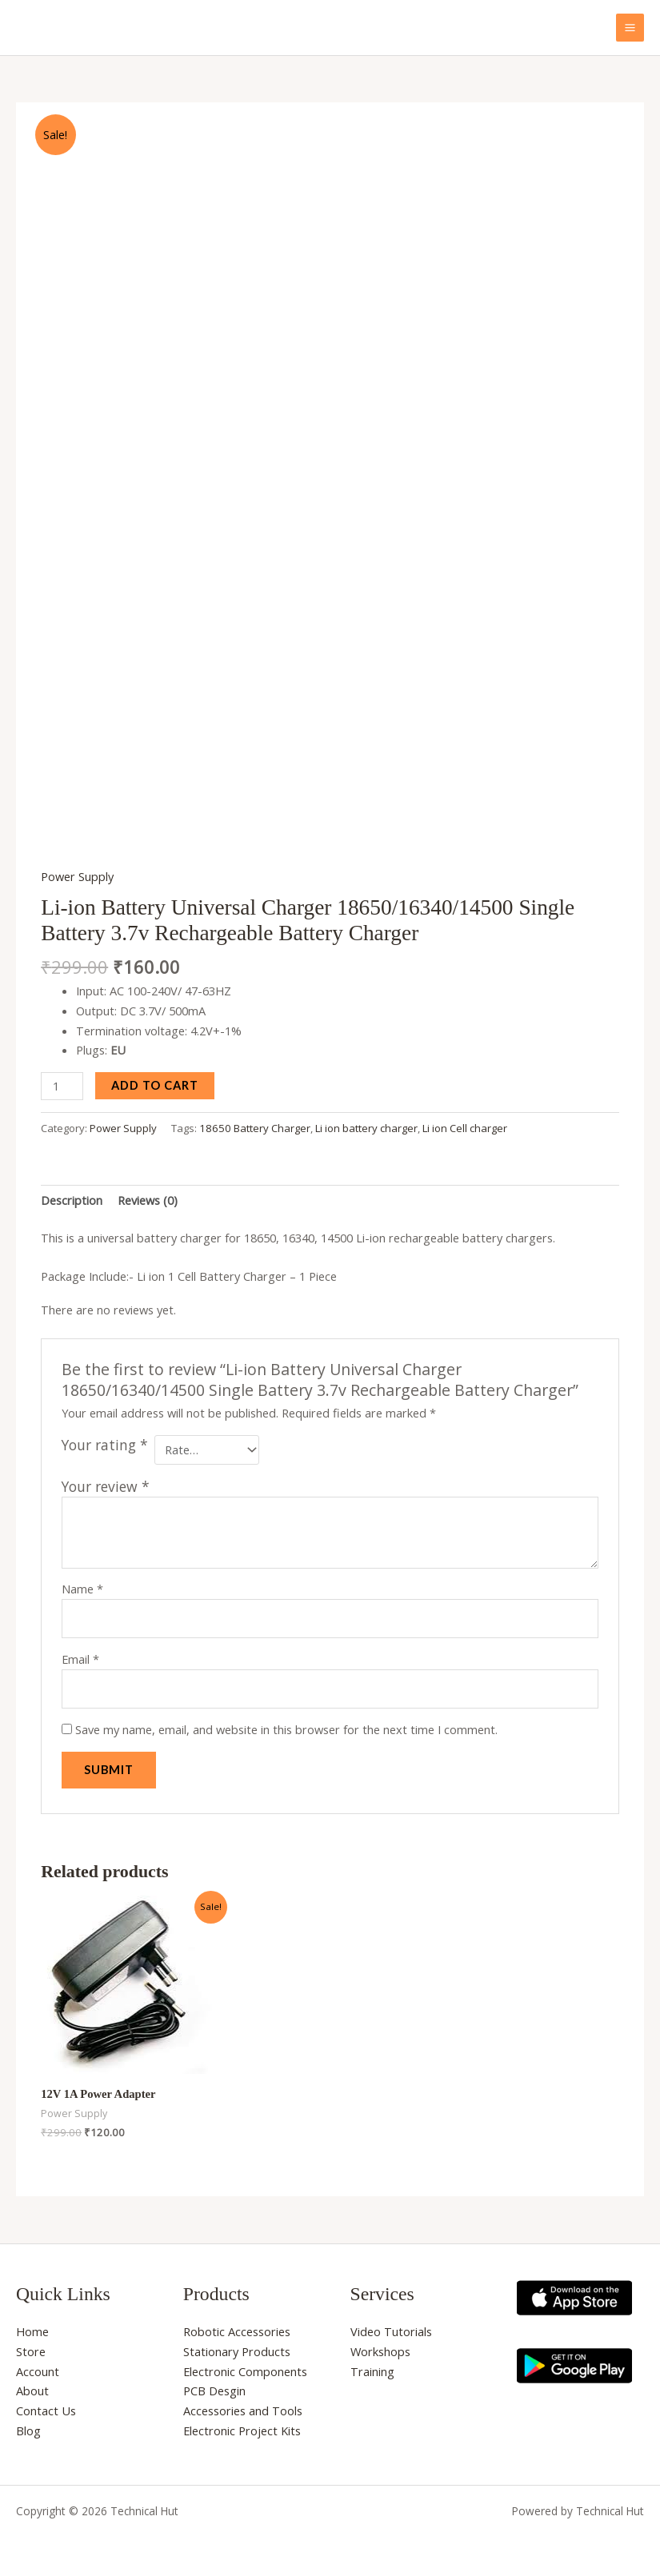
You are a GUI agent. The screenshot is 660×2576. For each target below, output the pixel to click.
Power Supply (77, 871)
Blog (28, 2425)
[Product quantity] (62, 1081)
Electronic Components (245, 2366)
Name (82, 1583)
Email (80, 1653)
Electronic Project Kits (242, 2425)
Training (372, 2366)
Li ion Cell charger (464, 1122)
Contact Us (46, 2405)
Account (37, 2366)
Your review (106, 1480)
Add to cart (154, 1080)
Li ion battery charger (366, 1122)
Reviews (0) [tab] (148, 1194)
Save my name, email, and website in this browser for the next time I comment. (286, 1724)
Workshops (380, 2346)
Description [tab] (71, 1194)
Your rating (105, 1439)
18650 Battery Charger (254, 1122)
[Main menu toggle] (630, 28)
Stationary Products (236, 2346)
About (32, 2386)
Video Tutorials (391, 2326)
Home (32, 2326)
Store (31, 2346)
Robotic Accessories (236, 2326)
